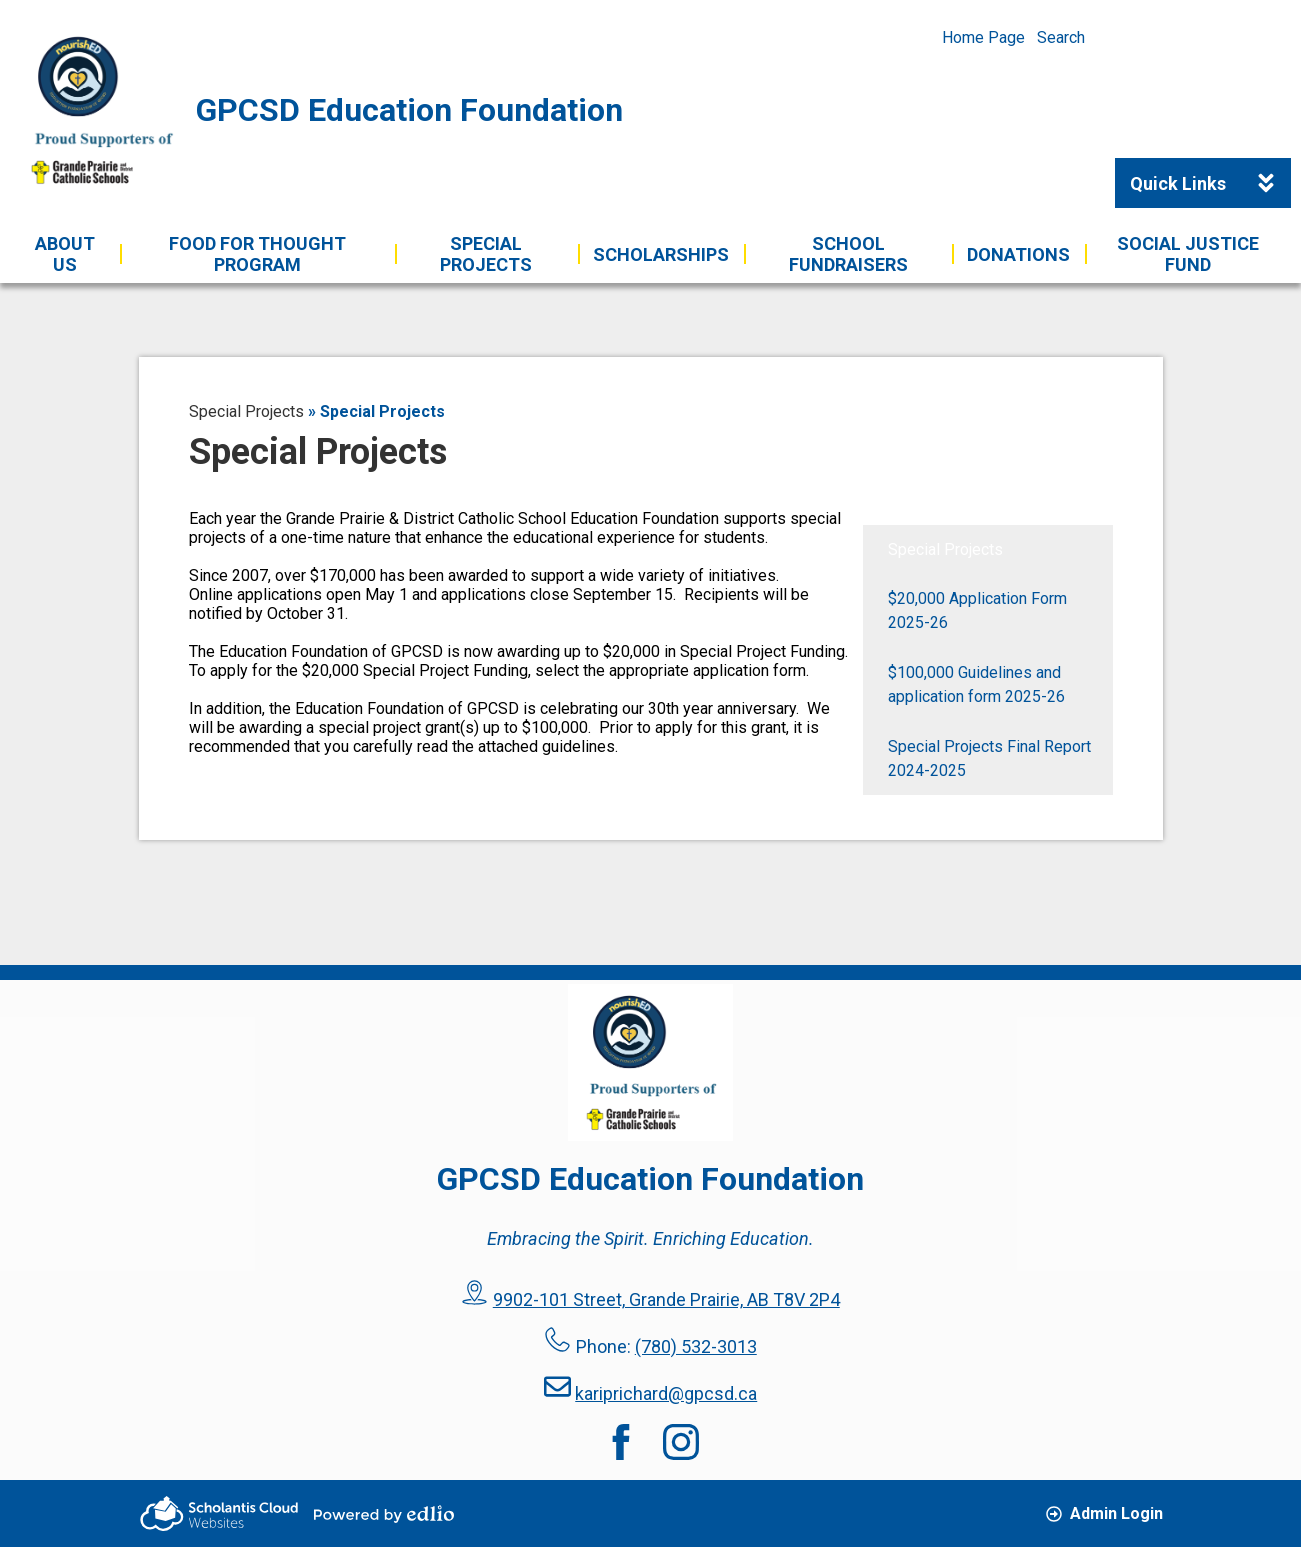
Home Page (983, 37)
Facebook (621, 1442)
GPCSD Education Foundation (409, 110)
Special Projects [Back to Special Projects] (246, 411)
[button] (65, 254)
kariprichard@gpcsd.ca (666, 1393)
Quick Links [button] (1210, 183)
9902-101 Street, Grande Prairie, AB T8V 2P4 (666, 1299)
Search (1061, 37)
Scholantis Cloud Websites (219, 1513)
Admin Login (1104, 1513)
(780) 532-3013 (696, 1346)
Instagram (681, 1442)
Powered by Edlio (384, 1514)
